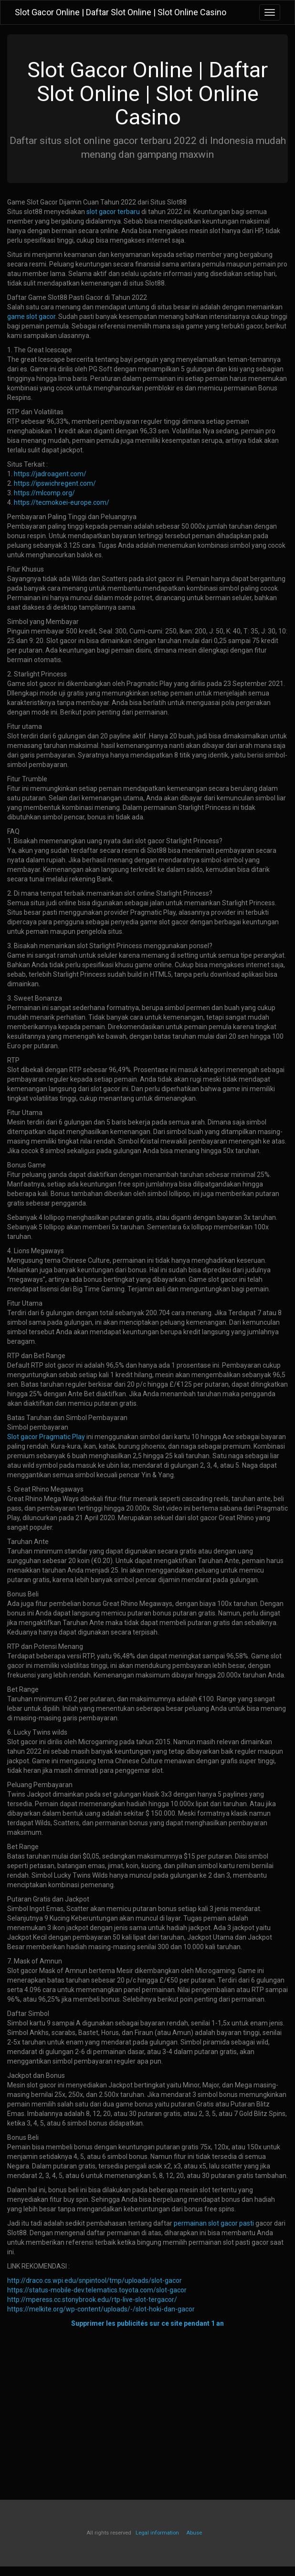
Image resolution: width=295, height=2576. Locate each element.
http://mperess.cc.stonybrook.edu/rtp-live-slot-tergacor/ (92, 2299)
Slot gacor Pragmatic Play (46, 1437)
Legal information (157, 2533)
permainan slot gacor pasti (214, 2223)
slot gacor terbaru (113, 211)
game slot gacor (31, 316)
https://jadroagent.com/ (50, 474)
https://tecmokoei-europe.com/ (61, 502)
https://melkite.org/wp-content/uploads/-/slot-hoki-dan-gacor (101, 2309)
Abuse (194, 2533)
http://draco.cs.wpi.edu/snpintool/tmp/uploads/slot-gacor (94, 2280)
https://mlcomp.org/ (44, 493)
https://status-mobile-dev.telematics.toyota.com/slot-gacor (97, 2290)
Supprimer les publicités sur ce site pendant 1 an (147, 2323)
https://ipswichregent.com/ (55, 483)
